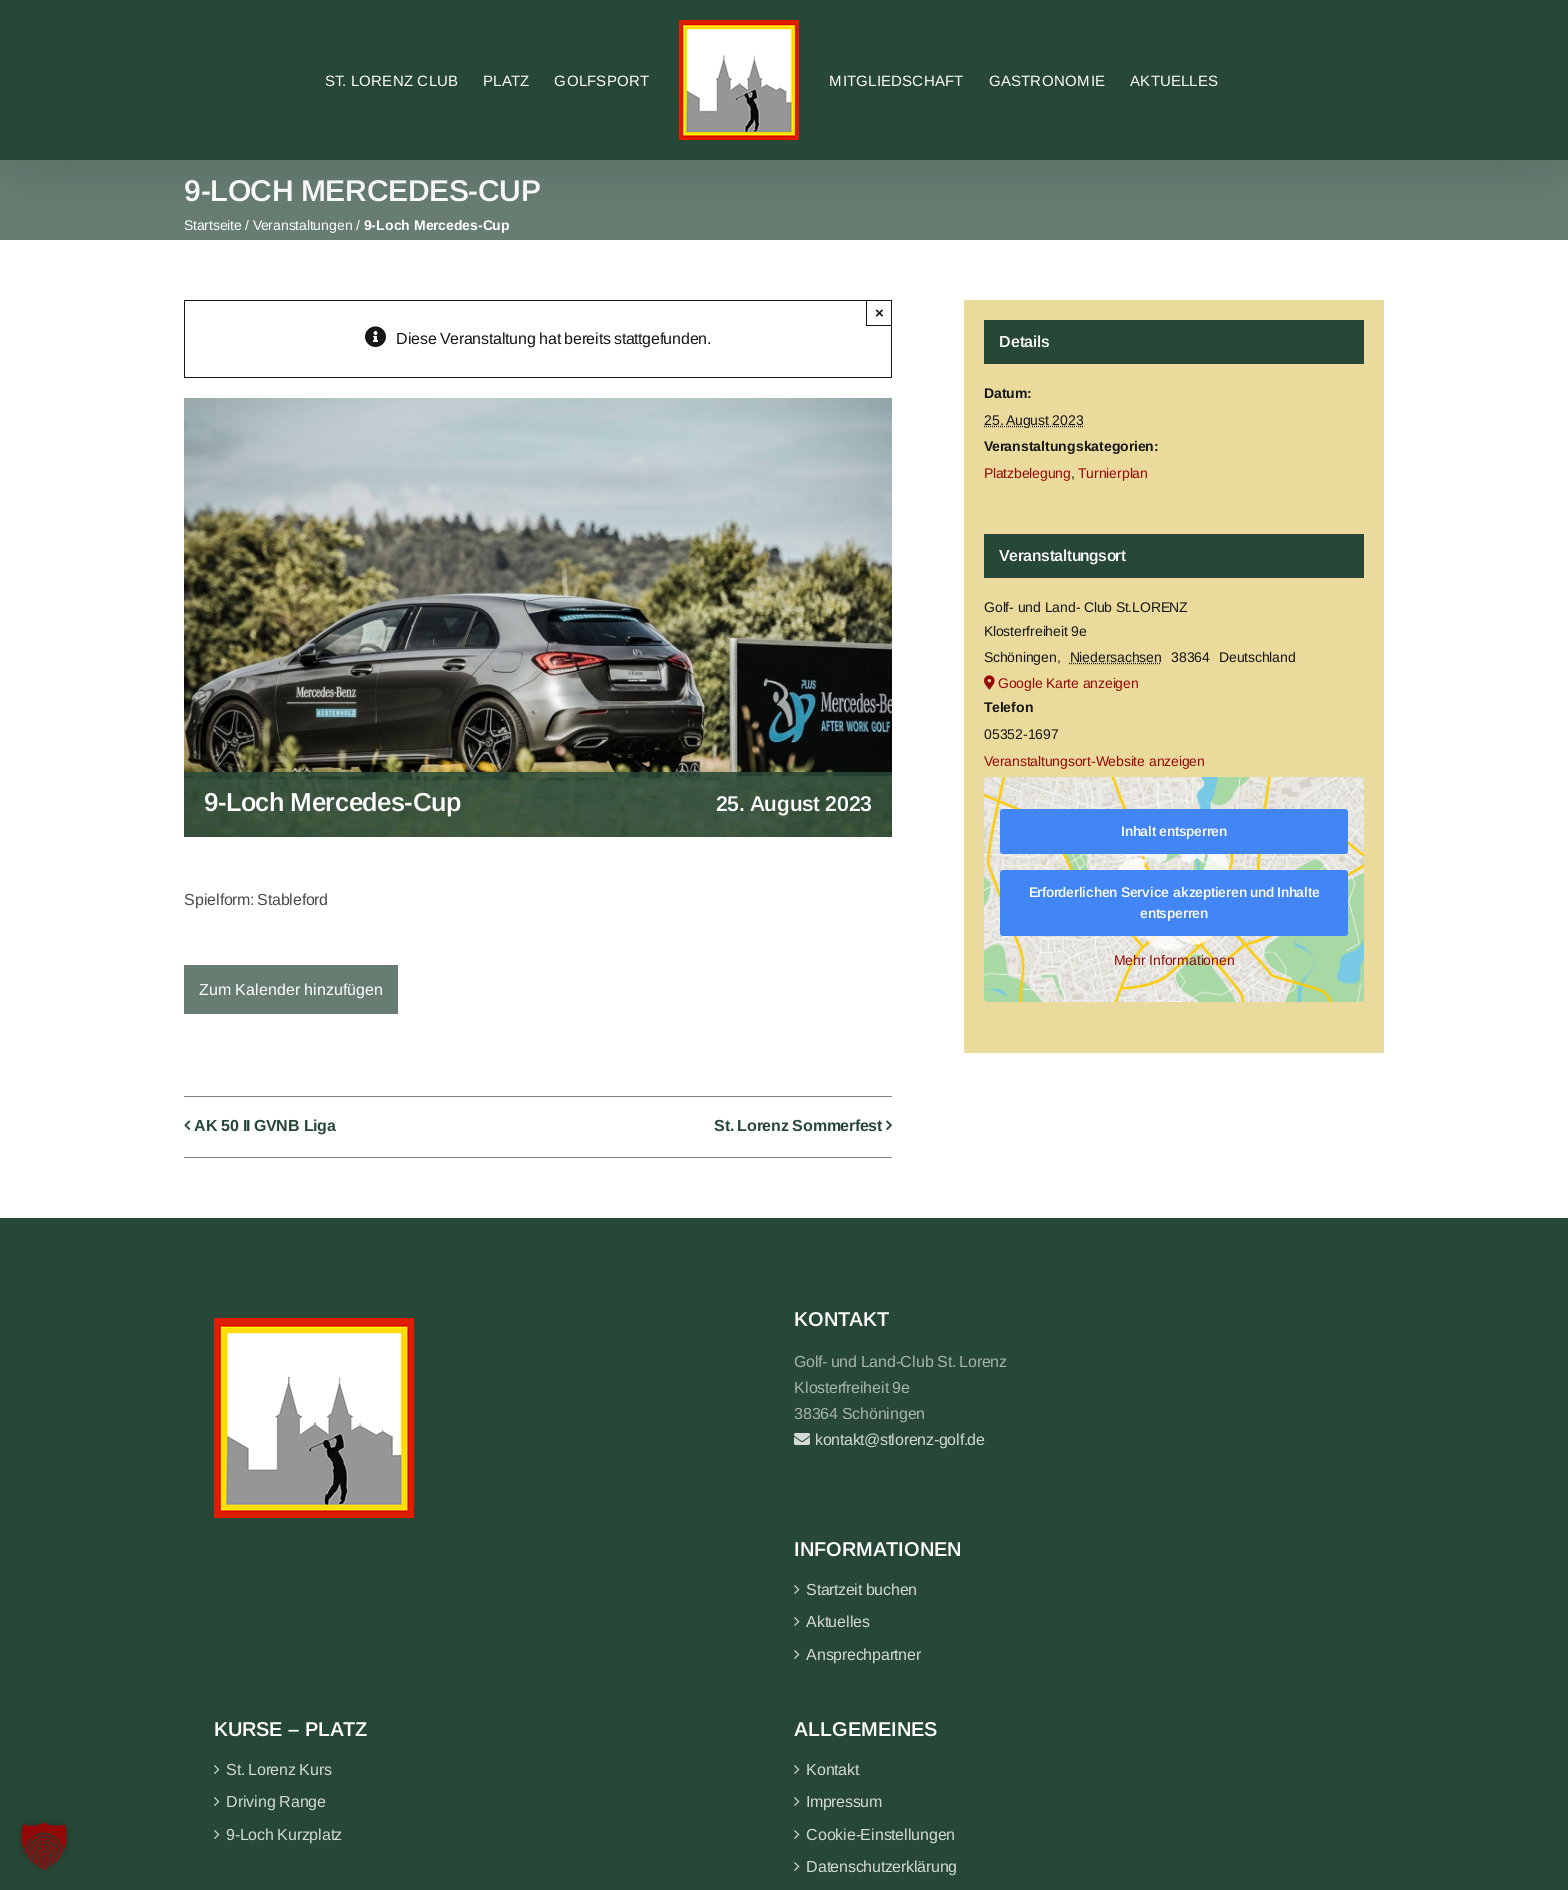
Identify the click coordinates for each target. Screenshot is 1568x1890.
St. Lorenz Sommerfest (798, 1125)
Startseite (213, 225)
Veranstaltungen (302, 225)
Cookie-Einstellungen (880, 1834)
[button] (44, 1846)
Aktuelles (838, 1621)
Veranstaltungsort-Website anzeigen (1094, 761)
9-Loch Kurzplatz (284, 1834)
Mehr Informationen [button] (1174, 960)
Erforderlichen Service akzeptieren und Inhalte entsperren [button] (1174, 902)
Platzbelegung (1027, 473)
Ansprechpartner (863, 1654)
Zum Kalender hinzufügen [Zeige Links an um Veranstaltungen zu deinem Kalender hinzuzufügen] (291, 989)
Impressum (844, 1801)
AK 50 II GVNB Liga (265, 1125)
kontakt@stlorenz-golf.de (889, 1439)
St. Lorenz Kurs (278, 1769)
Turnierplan (1112, 473)
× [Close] (879, 312)
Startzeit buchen (861, 1589)
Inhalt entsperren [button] (1174, 831)
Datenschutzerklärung (881, 1866)
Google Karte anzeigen (1068, 683)
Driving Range (276, 1801)
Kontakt (832, 1769)
